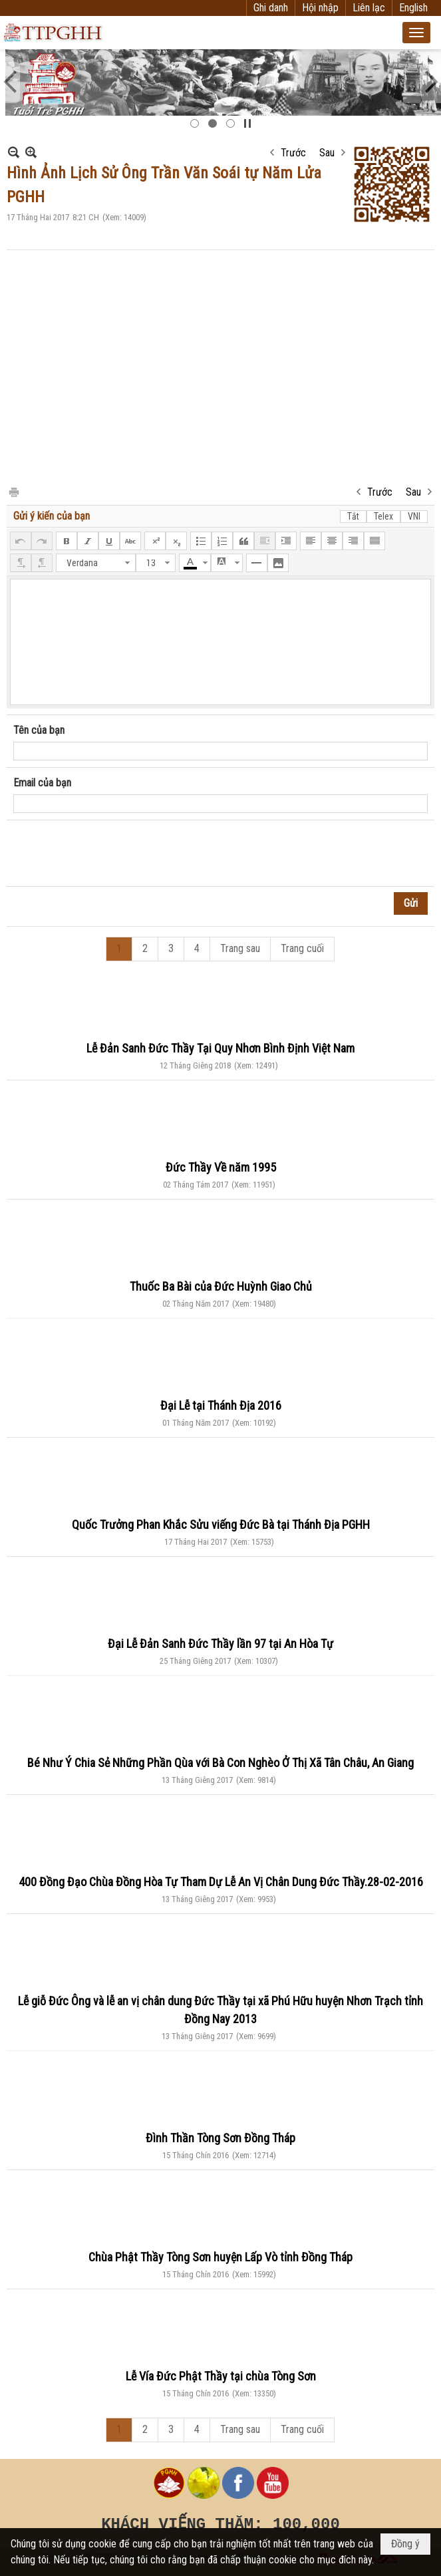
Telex (383, 516)
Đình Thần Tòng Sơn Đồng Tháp (220, 2138)
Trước (293, 152)
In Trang (13, 491)
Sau (327, 152)
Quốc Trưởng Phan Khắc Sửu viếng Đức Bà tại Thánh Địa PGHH (221, 1524)
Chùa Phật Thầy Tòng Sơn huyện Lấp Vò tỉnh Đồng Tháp (220, 2257)
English (413, 7)
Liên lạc (369, 7)
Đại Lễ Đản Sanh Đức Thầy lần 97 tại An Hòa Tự (220, 1644)
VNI (414, 516)
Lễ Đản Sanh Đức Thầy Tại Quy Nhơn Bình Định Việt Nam (220, 1048)
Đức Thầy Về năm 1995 (221, 1167)
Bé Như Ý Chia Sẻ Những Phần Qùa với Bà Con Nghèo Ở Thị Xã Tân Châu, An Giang (220, 1763)
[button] (416, 32)
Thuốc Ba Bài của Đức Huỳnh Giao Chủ (221, 1286)
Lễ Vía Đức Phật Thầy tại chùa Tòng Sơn (221, 2376)
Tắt (353, 516)
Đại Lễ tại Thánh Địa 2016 (220, 1405)
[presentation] (114, 854)
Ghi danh (270, 7)
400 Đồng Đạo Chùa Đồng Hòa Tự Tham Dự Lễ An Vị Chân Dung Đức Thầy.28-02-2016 (221, 1882)
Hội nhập (320, 7)
